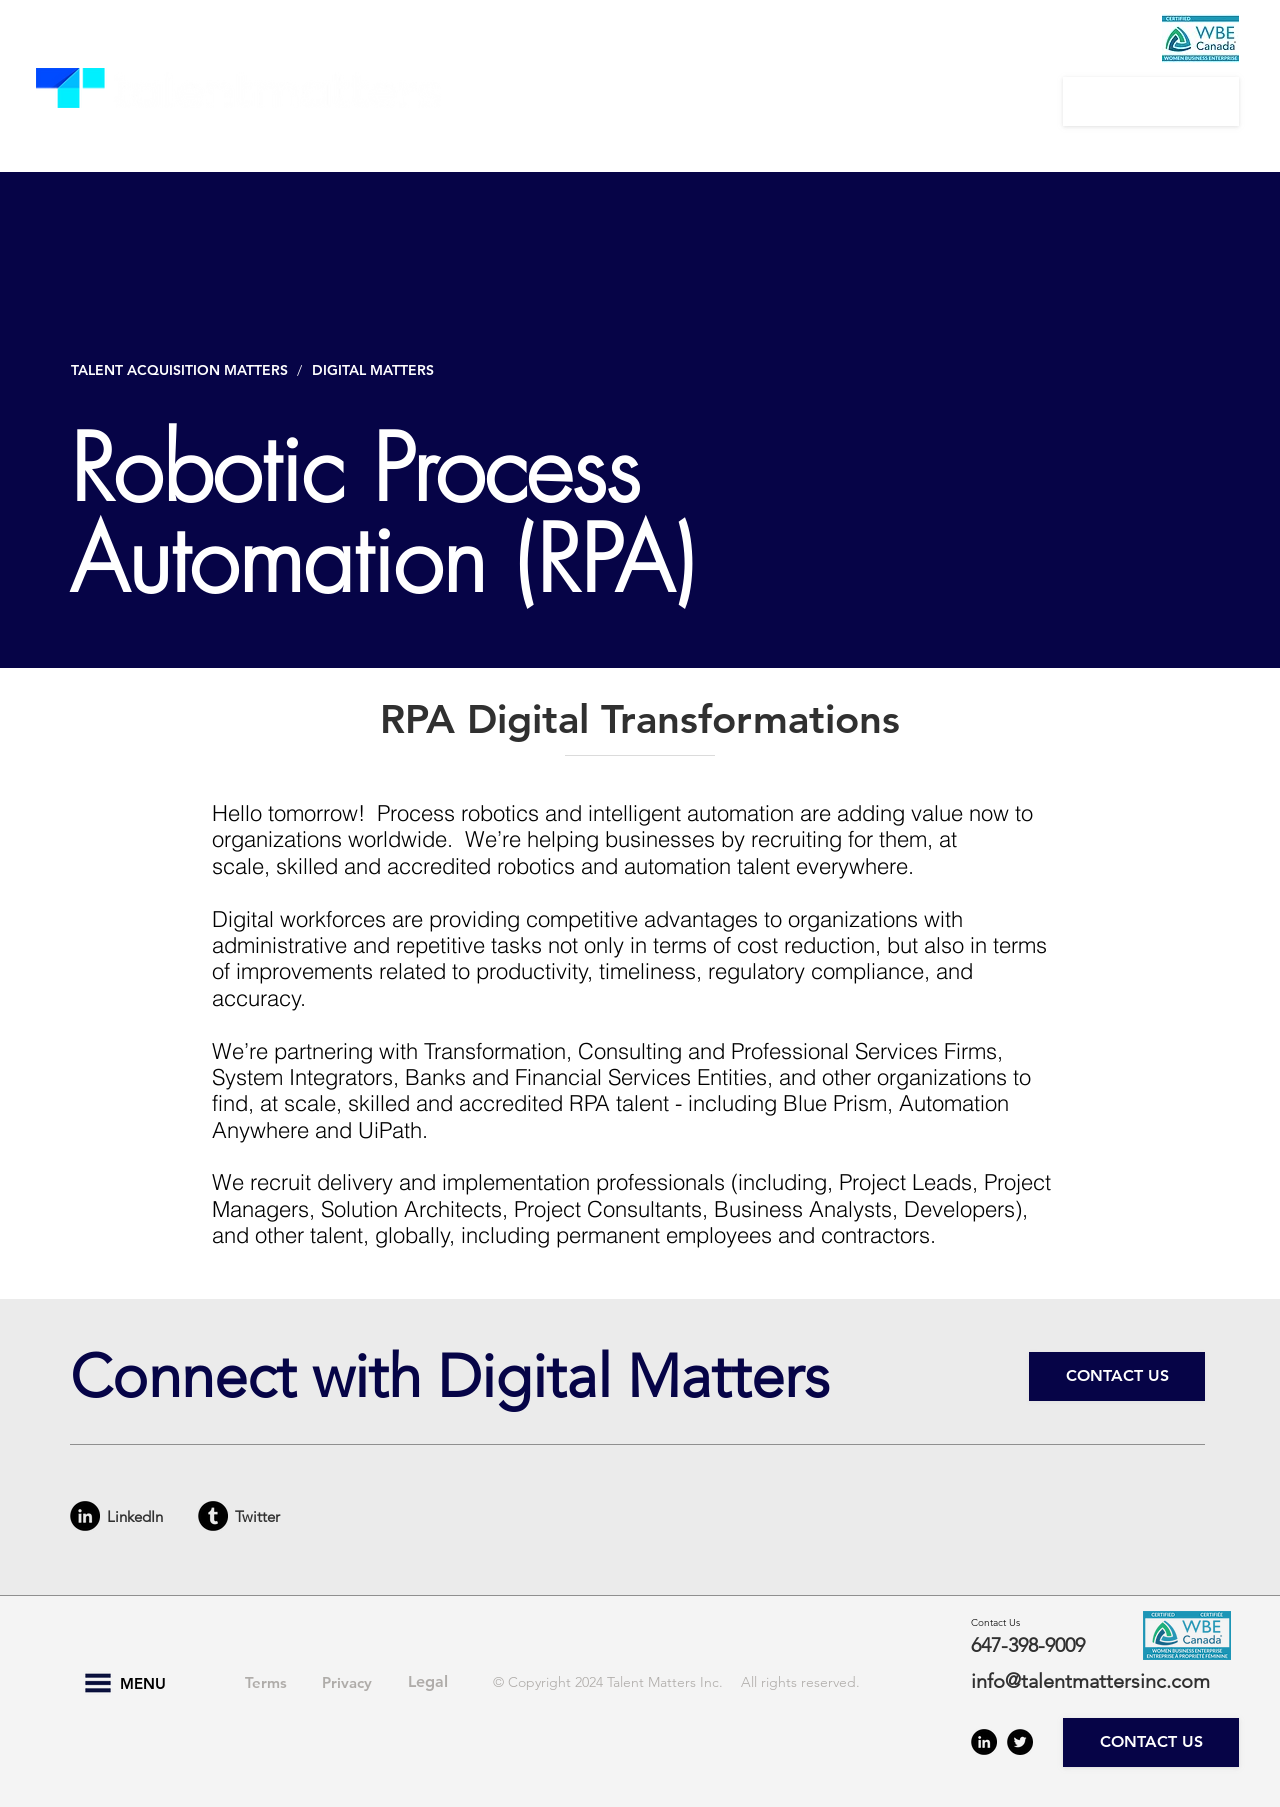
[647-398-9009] (1042, 1645)
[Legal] (428, 1683)
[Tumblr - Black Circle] (213, 1516)
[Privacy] (347, 1683)
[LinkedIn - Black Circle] (85, 1516)
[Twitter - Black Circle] (1020, 1742)
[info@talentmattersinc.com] (1102, 1681)
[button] (565, 101)
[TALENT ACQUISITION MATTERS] (181, 370)
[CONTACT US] (1151, 101)
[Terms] (266, 1683)
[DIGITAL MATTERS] (378, 370)
